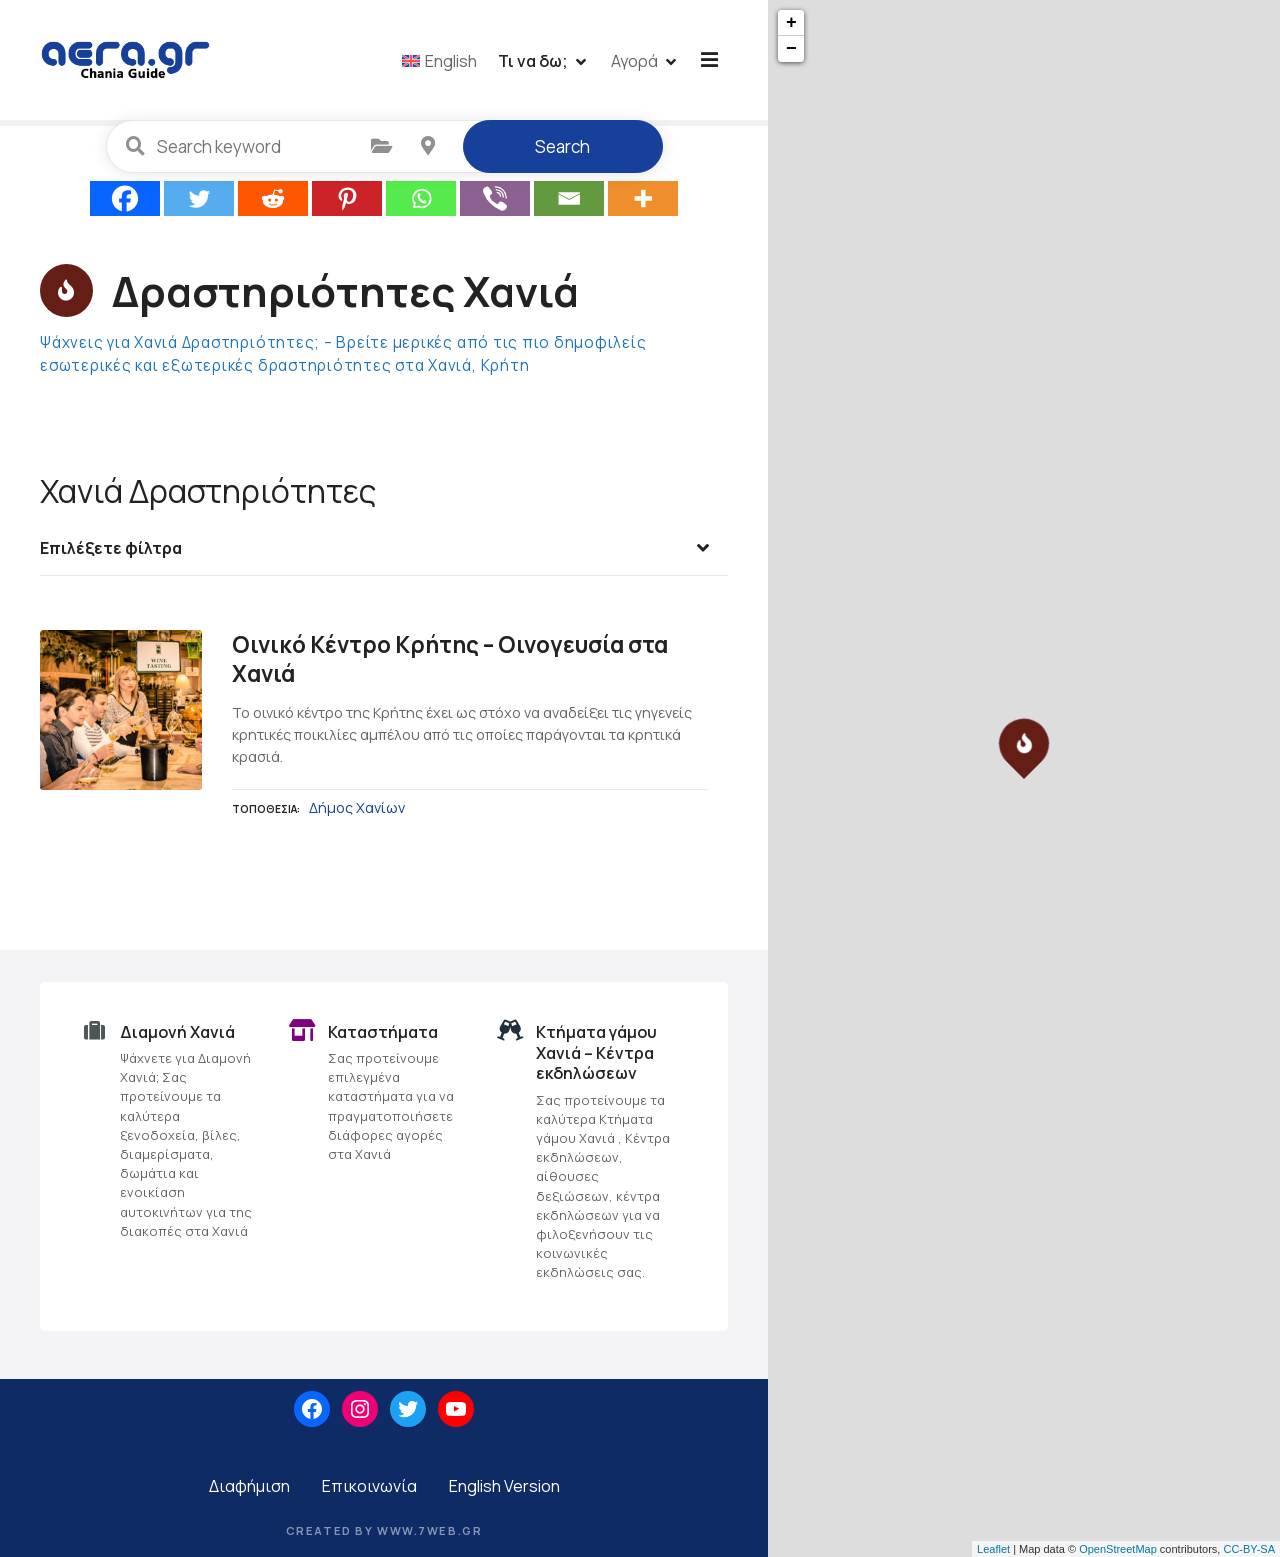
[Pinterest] (347, 205)
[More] (643, 205)
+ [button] (791, 23)
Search (562, 153)
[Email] (569, 205)
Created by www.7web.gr (384, 1536)
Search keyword (136, 153)
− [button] (791, 49)
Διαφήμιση (249, 1492)
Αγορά (637, 63)
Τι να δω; (536, 63)
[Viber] (495, 205)
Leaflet (993, 1549)
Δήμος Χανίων (357, 814)
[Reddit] (273, 205)
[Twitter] (199, 205)
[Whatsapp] (421, 205)
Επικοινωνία (369, 1492)
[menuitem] (442, 63)
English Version (504, 1492)
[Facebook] (125, 205)
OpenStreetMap (1118, 1549)
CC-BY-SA (1249, 1549)
